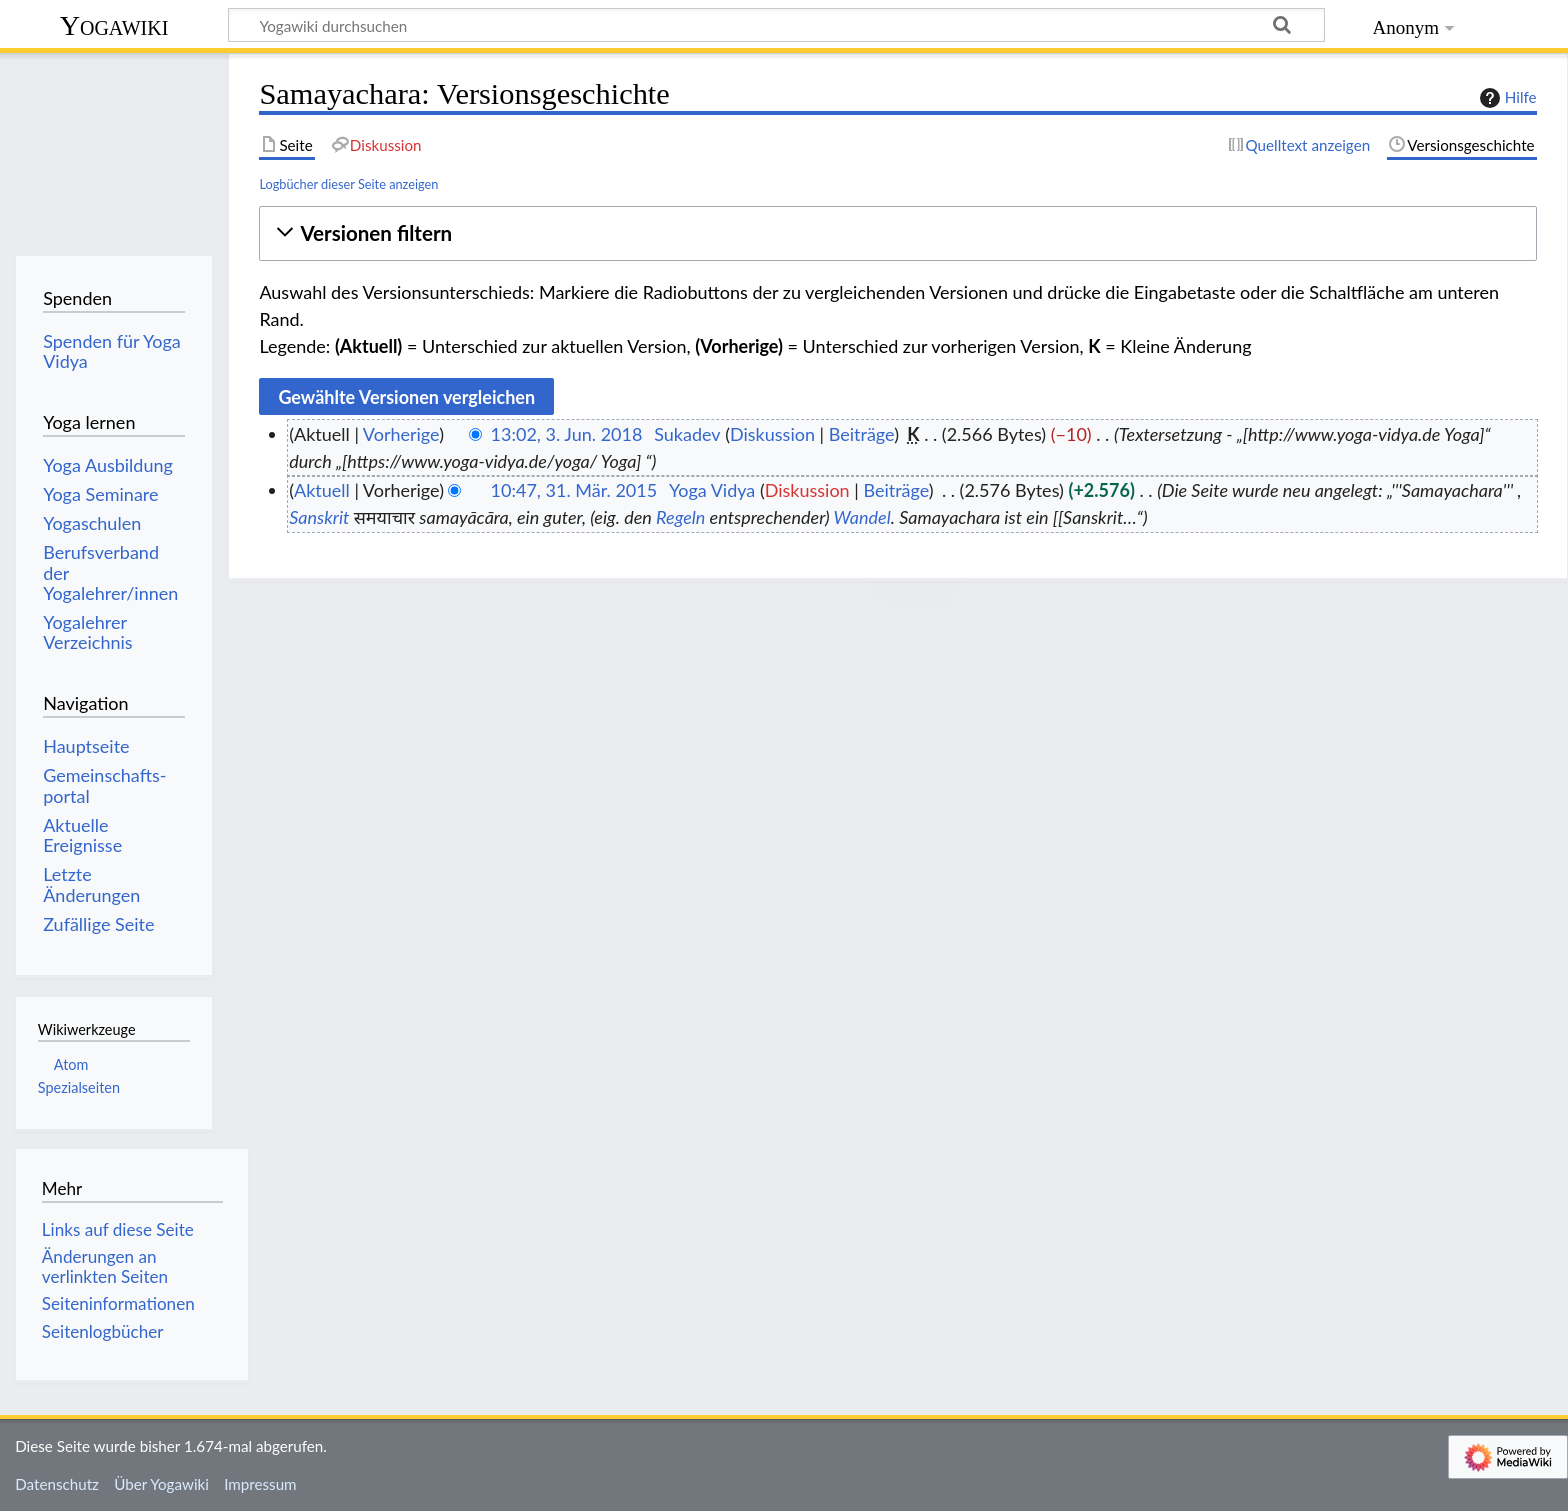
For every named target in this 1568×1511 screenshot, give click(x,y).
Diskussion (772, 434)
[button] (897, 233)
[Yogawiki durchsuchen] (776, 25)
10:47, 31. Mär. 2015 (574, 490)
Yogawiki (114, 25)
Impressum (260, 1484)
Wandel (862, 517)
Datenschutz (57, 1484)
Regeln (680, 517)
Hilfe (1506, 98)
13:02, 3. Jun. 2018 (567, 434)
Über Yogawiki (161, 1484)
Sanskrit (319, 517)
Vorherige (401, 434)
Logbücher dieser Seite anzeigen (348, 184)
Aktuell (322, 490)
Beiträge (861, 434)
